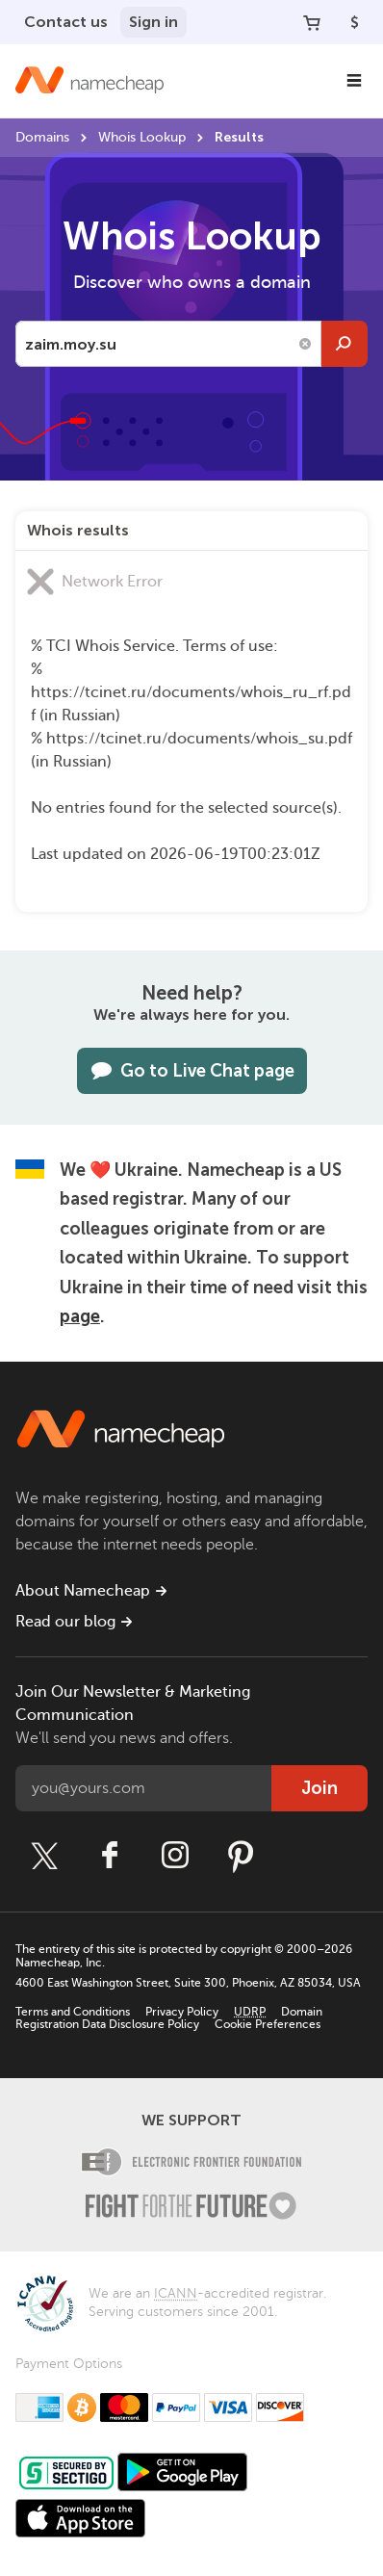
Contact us (66, 22)
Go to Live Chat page (191, 1070)
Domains (42, 137)
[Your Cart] (312, 22)
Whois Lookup (142, 137)
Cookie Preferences (267, 2024)
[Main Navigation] (354, 81)
